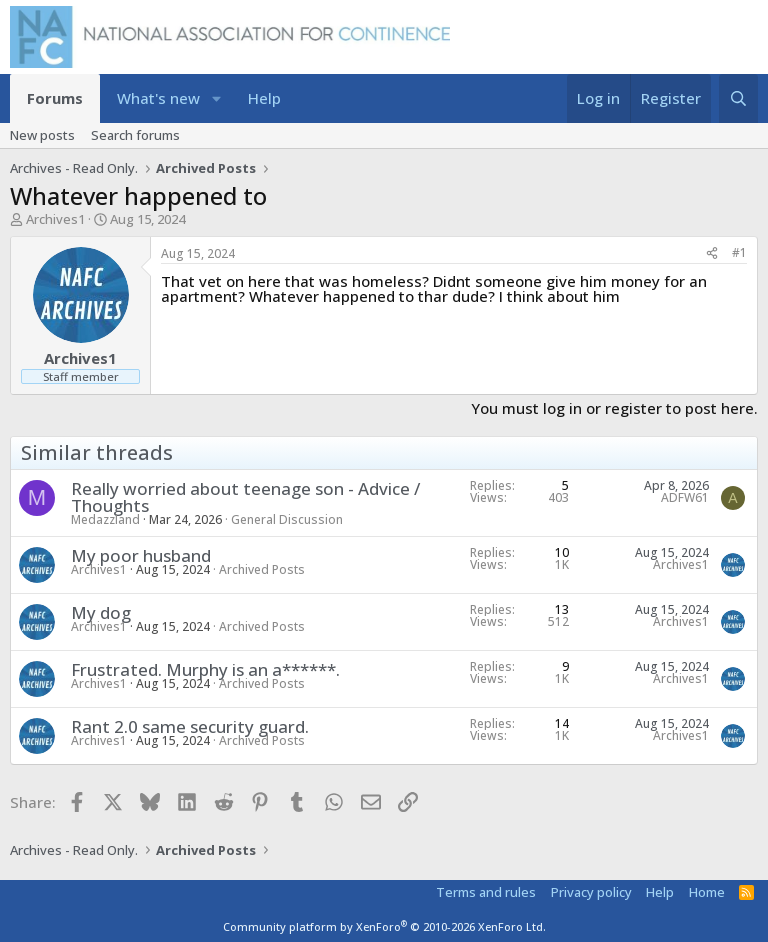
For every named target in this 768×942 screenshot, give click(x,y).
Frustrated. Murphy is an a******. (205, 669)
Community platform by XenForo (384, 926)
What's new (158, 98)
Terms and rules (486, 892)
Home (707, 892)
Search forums (135, 135)
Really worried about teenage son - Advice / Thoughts (245, 497)
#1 (739, 252)
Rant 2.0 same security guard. (190, 726)
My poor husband (141, 555)
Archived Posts (262, 569)
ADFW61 (685, 497)
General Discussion (287, 519)
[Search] (738, 98)
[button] (216, 98)
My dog (101, 612)
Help (264, 98)
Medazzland (105, 519)
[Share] (712, 253)
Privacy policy (591, 892)
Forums (55, 98)
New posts (42, 135)
